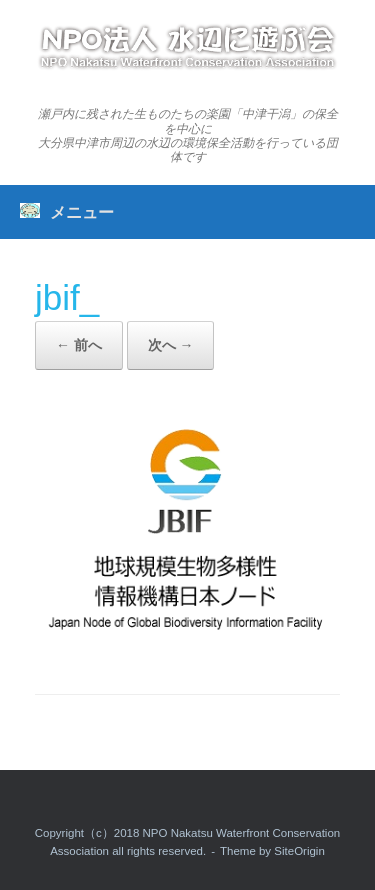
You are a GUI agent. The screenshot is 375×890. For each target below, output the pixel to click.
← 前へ (79, 345)
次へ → (171, 345)
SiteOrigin (299, 851)
